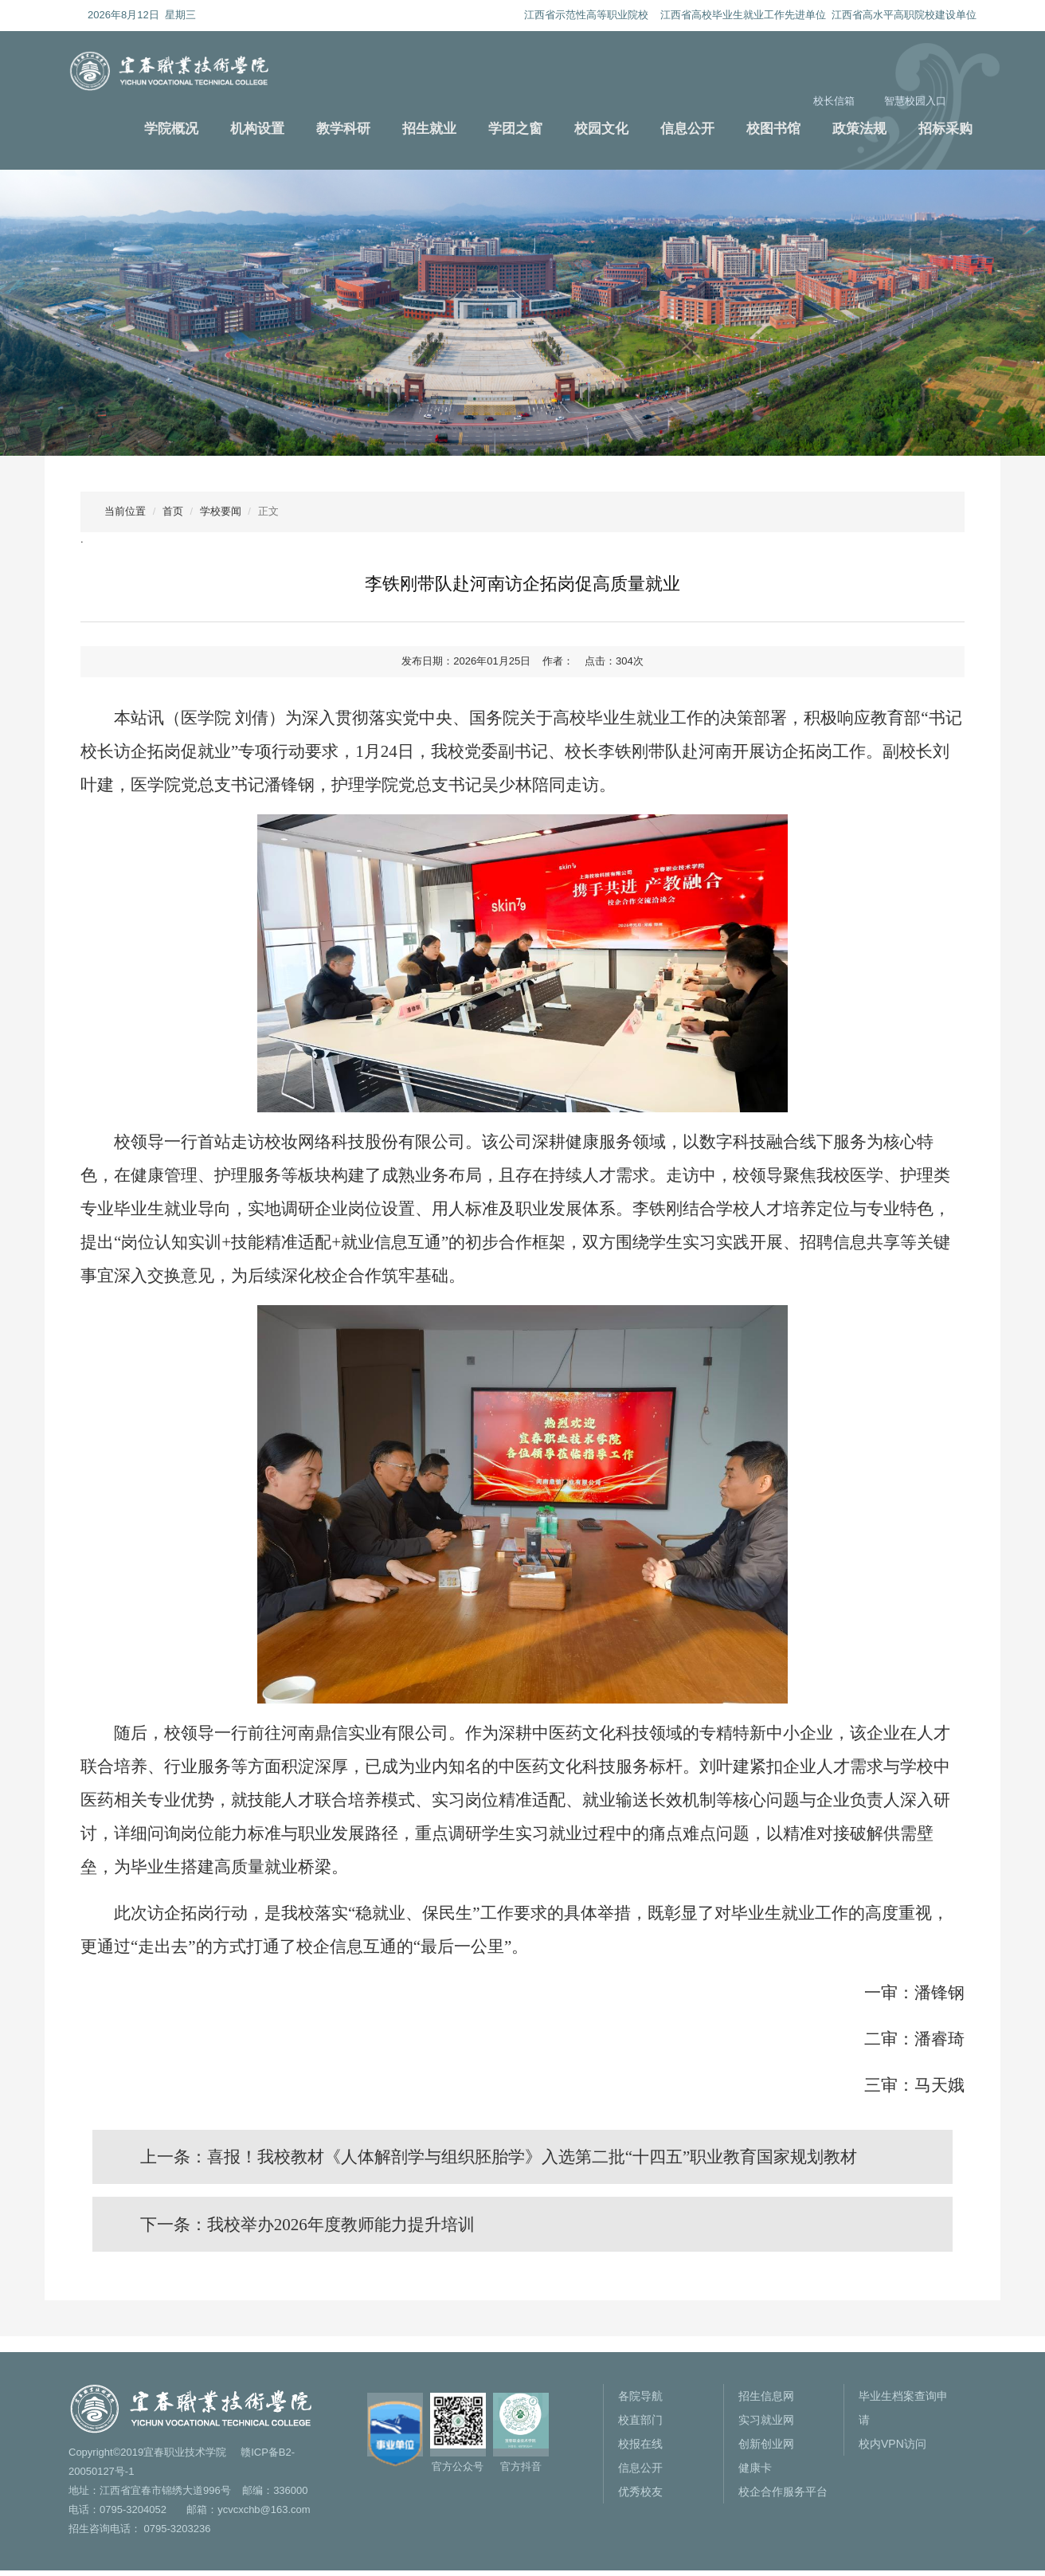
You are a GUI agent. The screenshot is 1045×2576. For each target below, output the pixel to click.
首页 (172, 511)
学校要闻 (220, 511)
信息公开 (687, 128)
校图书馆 (773, 128)
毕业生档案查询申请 (903, 2413)
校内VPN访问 (892, 2449)
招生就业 (429, 128)
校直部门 (640, 2425)
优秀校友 (640, 2497)
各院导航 (640, 2401)
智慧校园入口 (915, 101)
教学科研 (343, 128)
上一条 (500, 2158)
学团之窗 (515, 128)
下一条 (309, 2228)
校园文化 (601, 128)
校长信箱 (834, 101)
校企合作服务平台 (783, 2497)
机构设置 (257, 128)
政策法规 (859, 128)
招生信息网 (766, 2401)
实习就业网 (766, 2425)
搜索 (968, 98)
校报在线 (640, 2449)
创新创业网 (766, 2449)
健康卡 (755, 2473)
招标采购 (945, 128)
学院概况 (171, 128)
